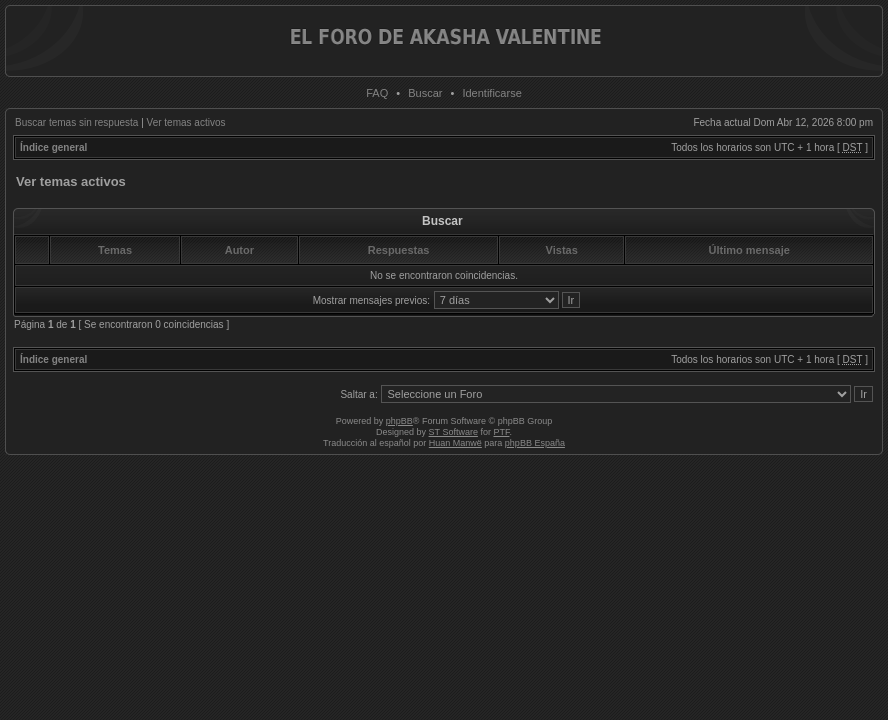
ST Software (453, 432)
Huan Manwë (455, 443)
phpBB (399, 421)
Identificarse (491, 93)
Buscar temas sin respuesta (76, 122)
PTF (501, 432)
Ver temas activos (186, 122)
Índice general (53, 147)
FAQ (377, 93)
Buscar (425, 93)
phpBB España (535, 443)
